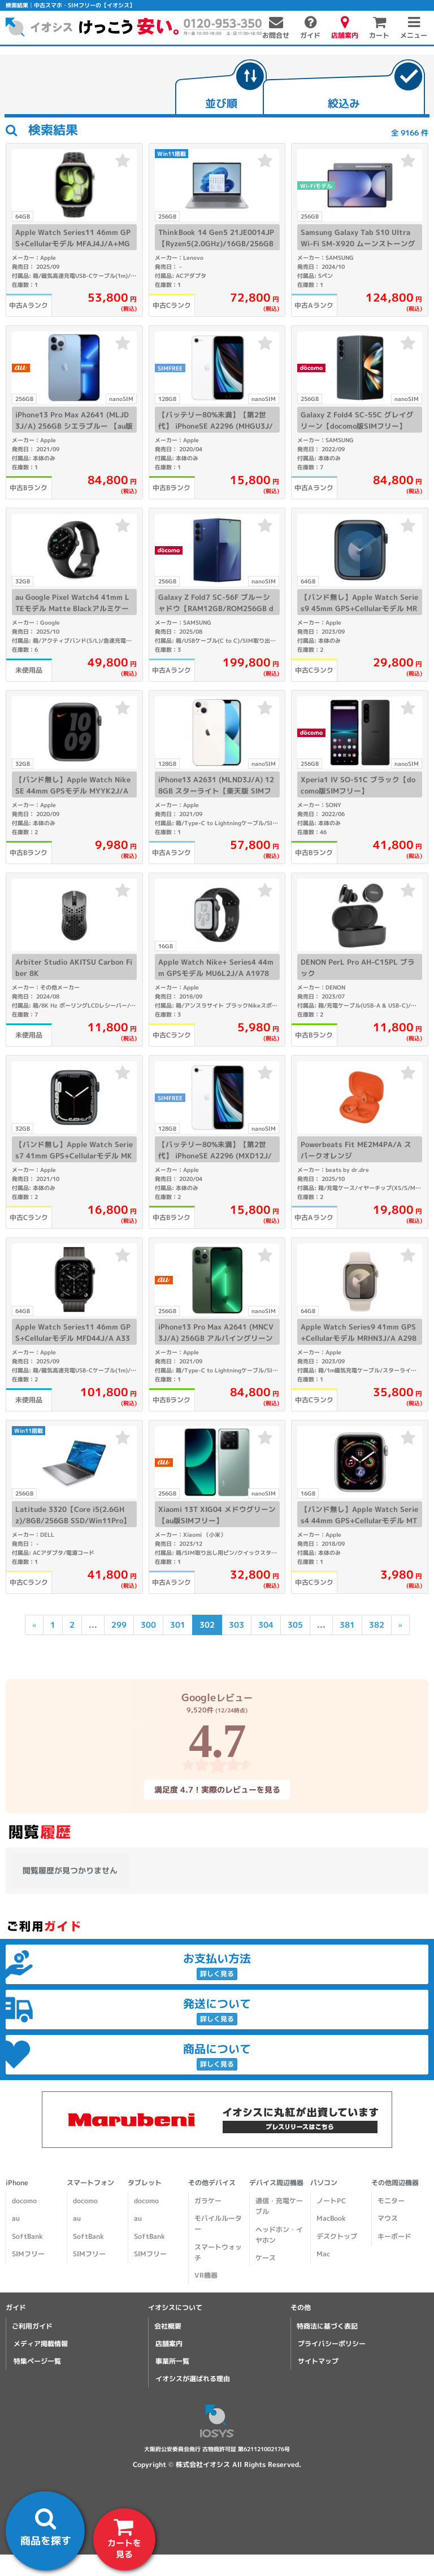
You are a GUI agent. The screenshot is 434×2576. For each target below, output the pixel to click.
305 (294, 1624)
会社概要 (167, 2326)
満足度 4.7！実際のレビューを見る (217, 1789)
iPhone (17, 2182)
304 (265, 1624)
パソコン (323, 2182)
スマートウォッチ (218, 2252)
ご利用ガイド (32, 2326)
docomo (24, 2200)
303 (236, 1624)
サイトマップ (318, 2361)
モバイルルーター (218, 2223)
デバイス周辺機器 (276, 2182)
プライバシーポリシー (332, 2343)
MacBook (331, 2218)
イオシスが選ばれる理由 (192, 2378)
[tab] (221, 88)
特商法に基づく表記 (327, 2326)
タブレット (145, 2182)
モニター (391, 2200)
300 (147, 1624)
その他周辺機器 (395, 2182)
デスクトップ (336, 2236)
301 (177, 1624)
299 (118, 1624)
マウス (387, 2218)
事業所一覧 (172, 2361)
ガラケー (208, 2200)
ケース (265, 2258)
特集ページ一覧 (37, 2361)
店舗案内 (169, 2343)
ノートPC (331, 2200)
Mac (323, 2254)
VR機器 (206, 2275)
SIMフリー (28, 2254)
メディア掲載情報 (41, 2343)
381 (346, 1624)
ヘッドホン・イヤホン (279, 2235)
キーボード (394, 2236)
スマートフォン (90, 2182)
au (16, 2218)
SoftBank (27, 2236)
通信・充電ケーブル (279, 2206)
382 (376, 1624)
